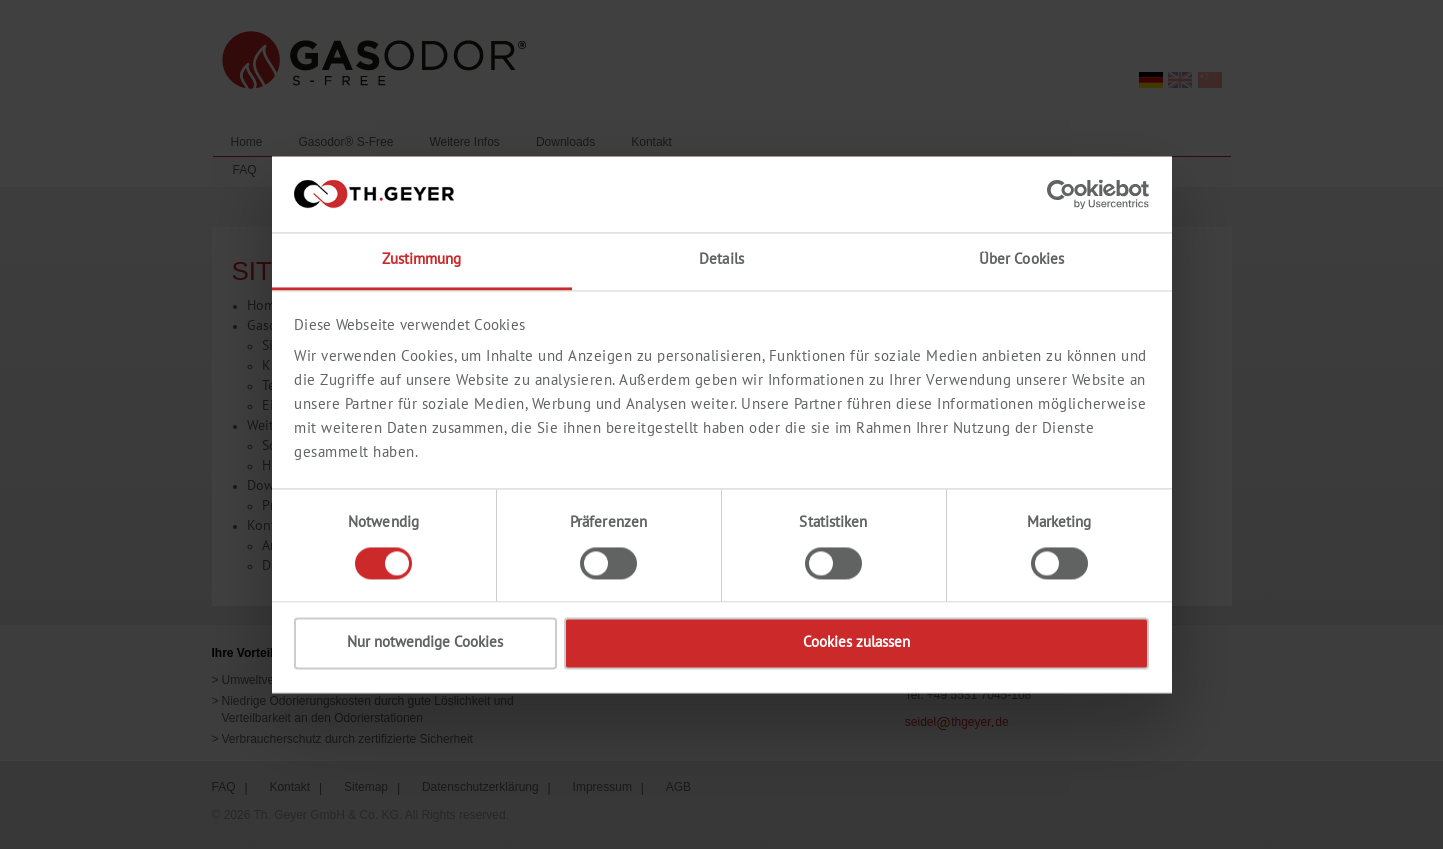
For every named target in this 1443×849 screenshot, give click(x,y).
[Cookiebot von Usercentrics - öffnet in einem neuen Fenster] (1061, 194)
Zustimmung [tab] (422, 260)
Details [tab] (721, 260)
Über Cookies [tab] (1021, 260)
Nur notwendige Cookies (425, 643)
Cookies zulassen (856, 643)
